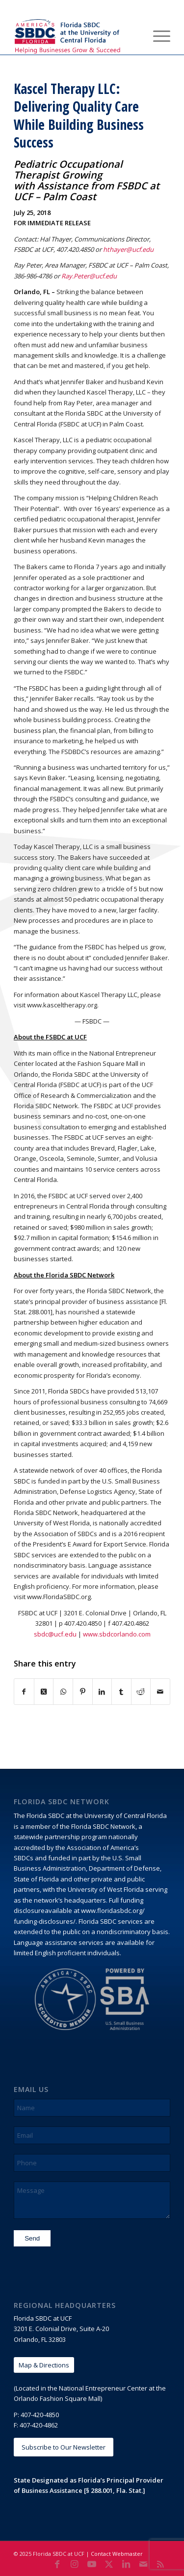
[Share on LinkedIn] (102, 1691)
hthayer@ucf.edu (128, 249)
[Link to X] (109, 2563)
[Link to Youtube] (91, 2563)
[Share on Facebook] (24, 1691)
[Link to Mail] (143, 2563)
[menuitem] (133, 35)
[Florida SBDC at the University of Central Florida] (76, 35)
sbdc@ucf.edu (55, 1634)
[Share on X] (43, 1691)
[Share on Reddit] (141, 1691)
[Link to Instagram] (74, 2563)
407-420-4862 (39, 2425)
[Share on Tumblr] (121, 1691)
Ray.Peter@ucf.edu (89, 276)
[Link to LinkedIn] (126, 2563)
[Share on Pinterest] (82, 1691)
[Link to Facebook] (57, 2563)
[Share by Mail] (160, 1691)
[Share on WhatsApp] (63, 1691)
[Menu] (156, 35)
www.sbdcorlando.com (117, 1634)
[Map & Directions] (44, 2365)
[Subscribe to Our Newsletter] (63, 2447)
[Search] (133, 35)
